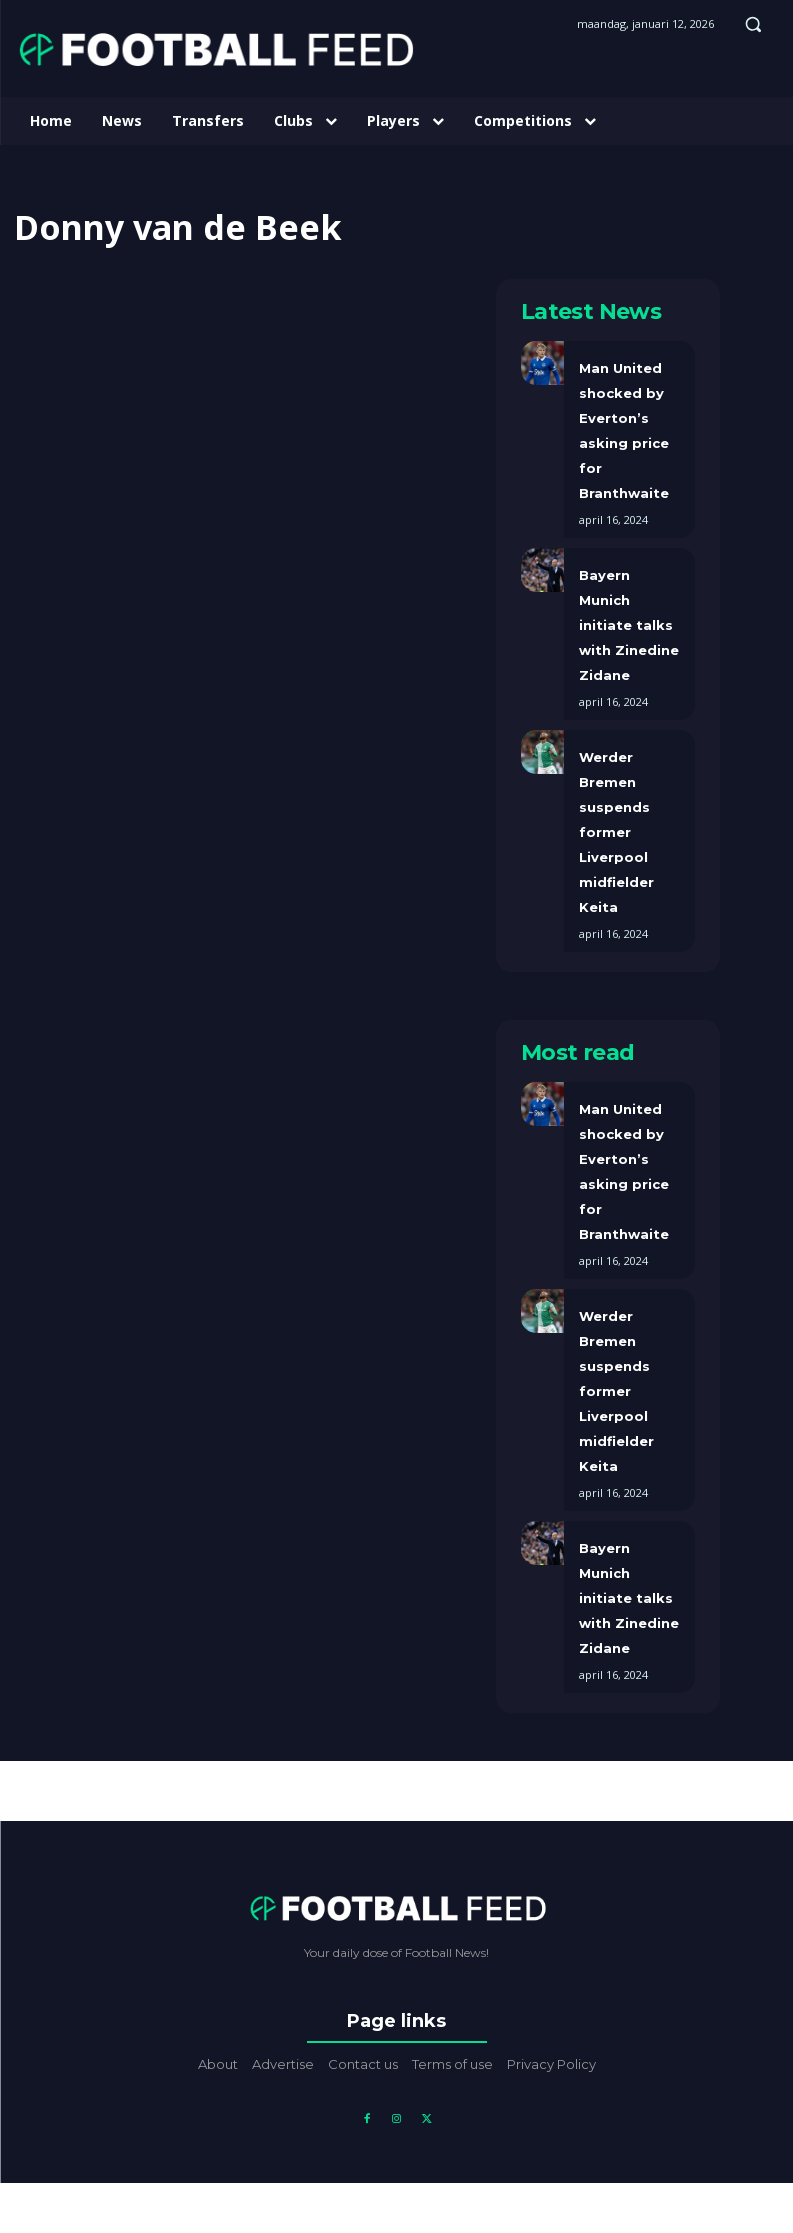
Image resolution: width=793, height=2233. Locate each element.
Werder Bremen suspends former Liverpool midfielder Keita (616, 832)
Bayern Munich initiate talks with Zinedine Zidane (629, 625)
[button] (753, 24)
